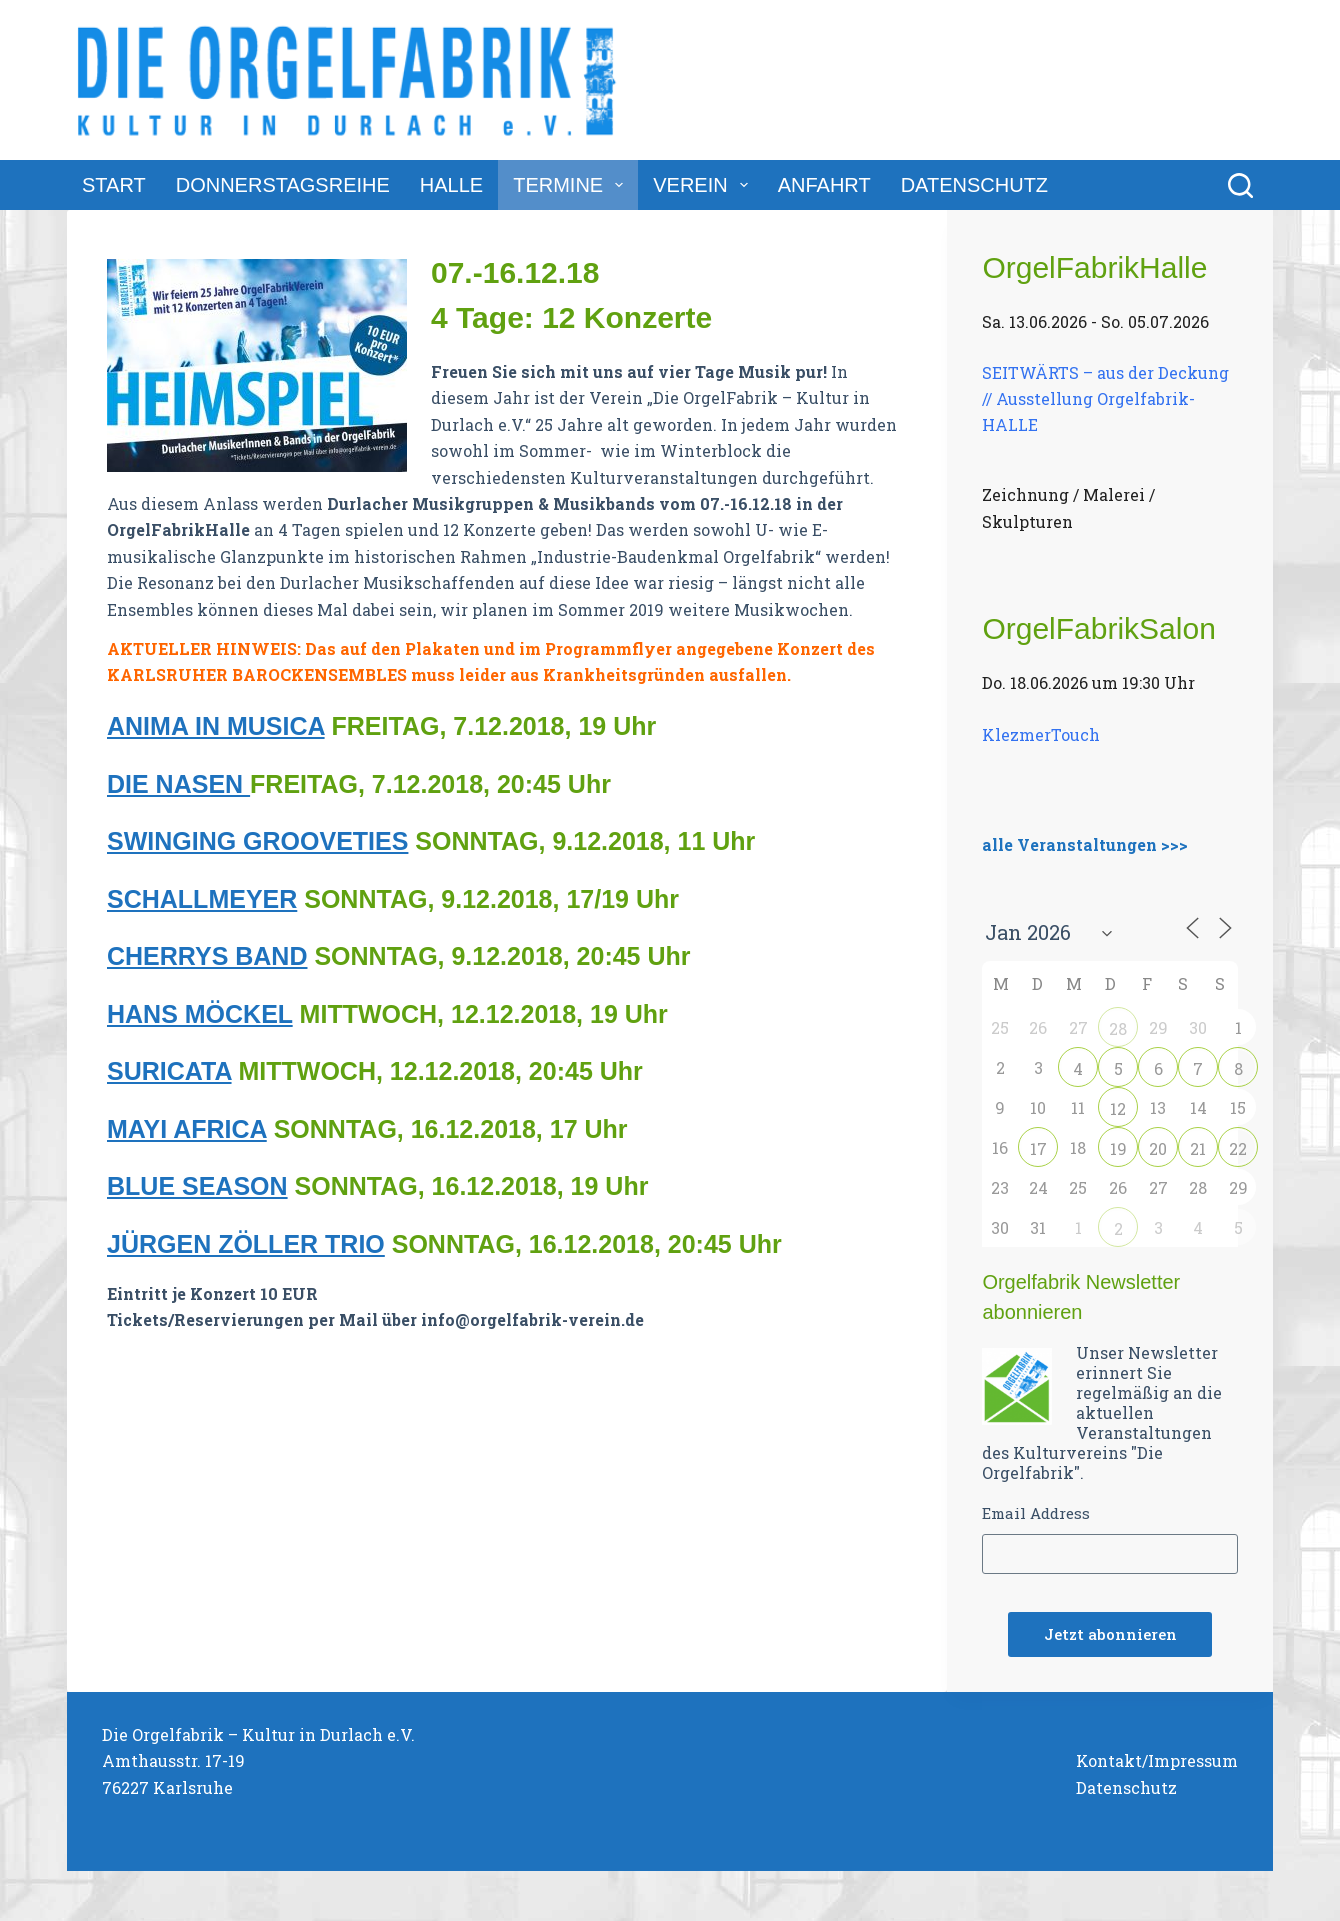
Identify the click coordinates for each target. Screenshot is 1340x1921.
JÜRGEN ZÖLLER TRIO (246, 1244)
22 (1238, 1148)
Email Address (1036, 1513)
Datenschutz (974, 185)
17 (1038, 1148)
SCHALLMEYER (202, 899)
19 (1118, 1148)
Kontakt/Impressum (1157, 1760)
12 (1118, 1108)
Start (114, 185)
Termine (572, 185)
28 (1118, 1028)
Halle (451, 185)
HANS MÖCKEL (200, 1014)
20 (1158, 1148)
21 (1198, 1148)
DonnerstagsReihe (283, 185)
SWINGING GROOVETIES (257, 841)
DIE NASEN (178, 784)
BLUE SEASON (197, 1186)
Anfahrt (824, 185)
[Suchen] (1240, 185)
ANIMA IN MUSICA (216, 726)
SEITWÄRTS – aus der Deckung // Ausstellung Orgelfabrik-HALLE (1105, 398)
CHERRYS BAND (207, 956)
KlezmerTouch (1041, 734)
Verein (704, 185)
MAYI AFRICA (187, 1129)
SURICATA (169, 1071)
